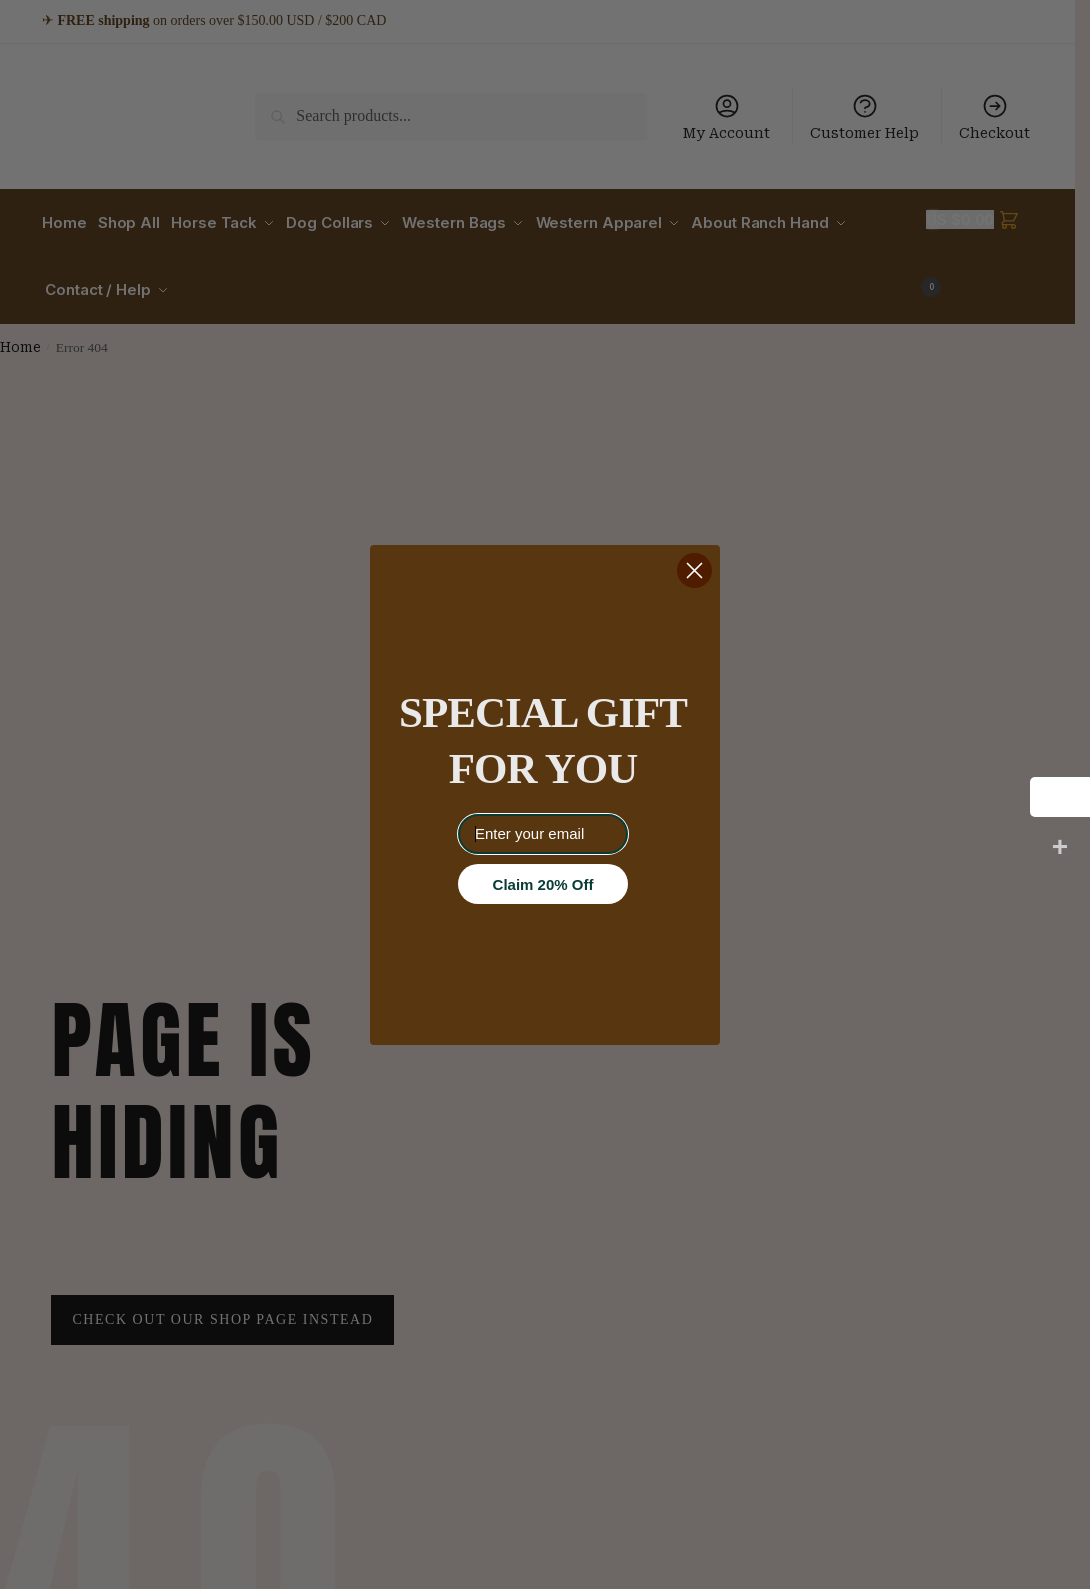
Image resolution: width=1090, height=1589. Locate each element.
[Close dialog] (694, 570)
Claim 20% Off (543, 884)
